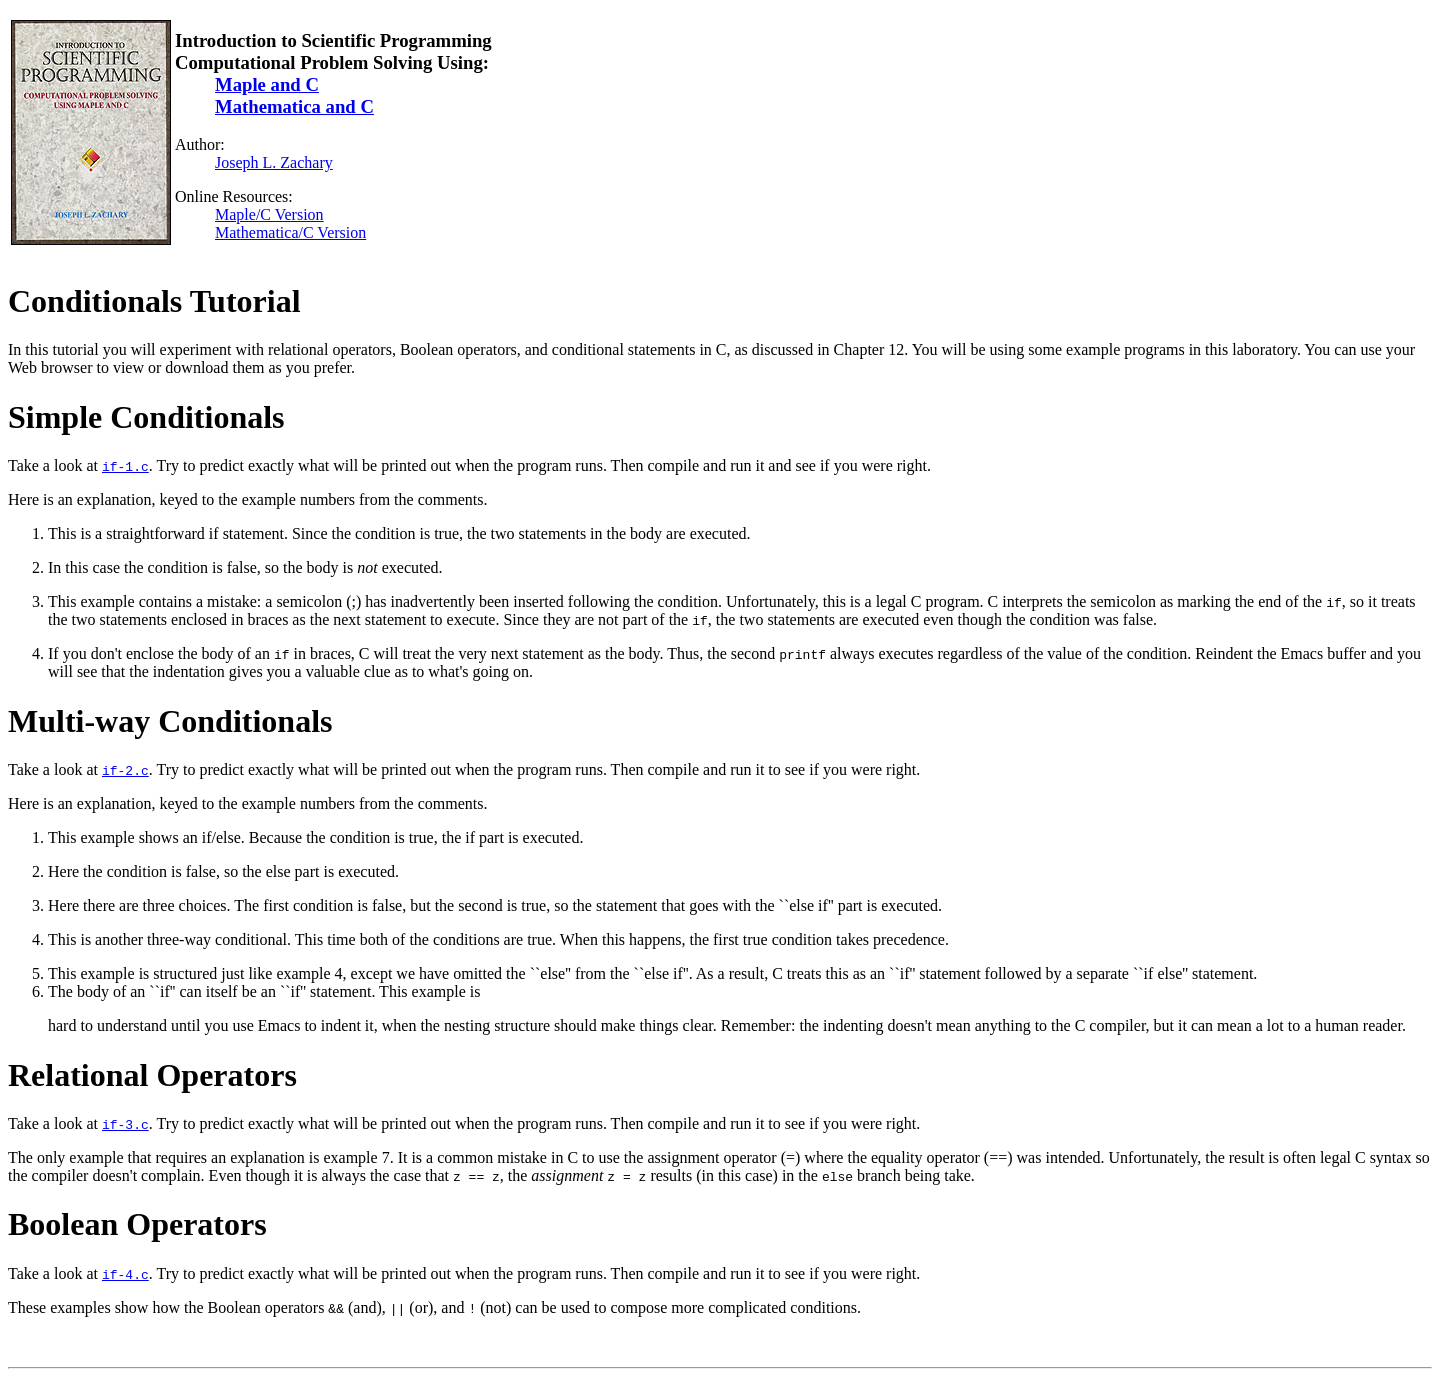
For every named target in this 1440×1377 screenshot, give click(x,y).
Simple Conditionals (146, 417)
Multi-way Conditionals (170, 721)
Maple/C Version (269, 214)
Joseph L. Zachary (274, 162)
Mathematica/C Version (290, 232)
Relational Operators (152, 1075)
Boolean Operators (137, 1224)
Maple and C (267, 84)
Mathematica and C (294, 106)
